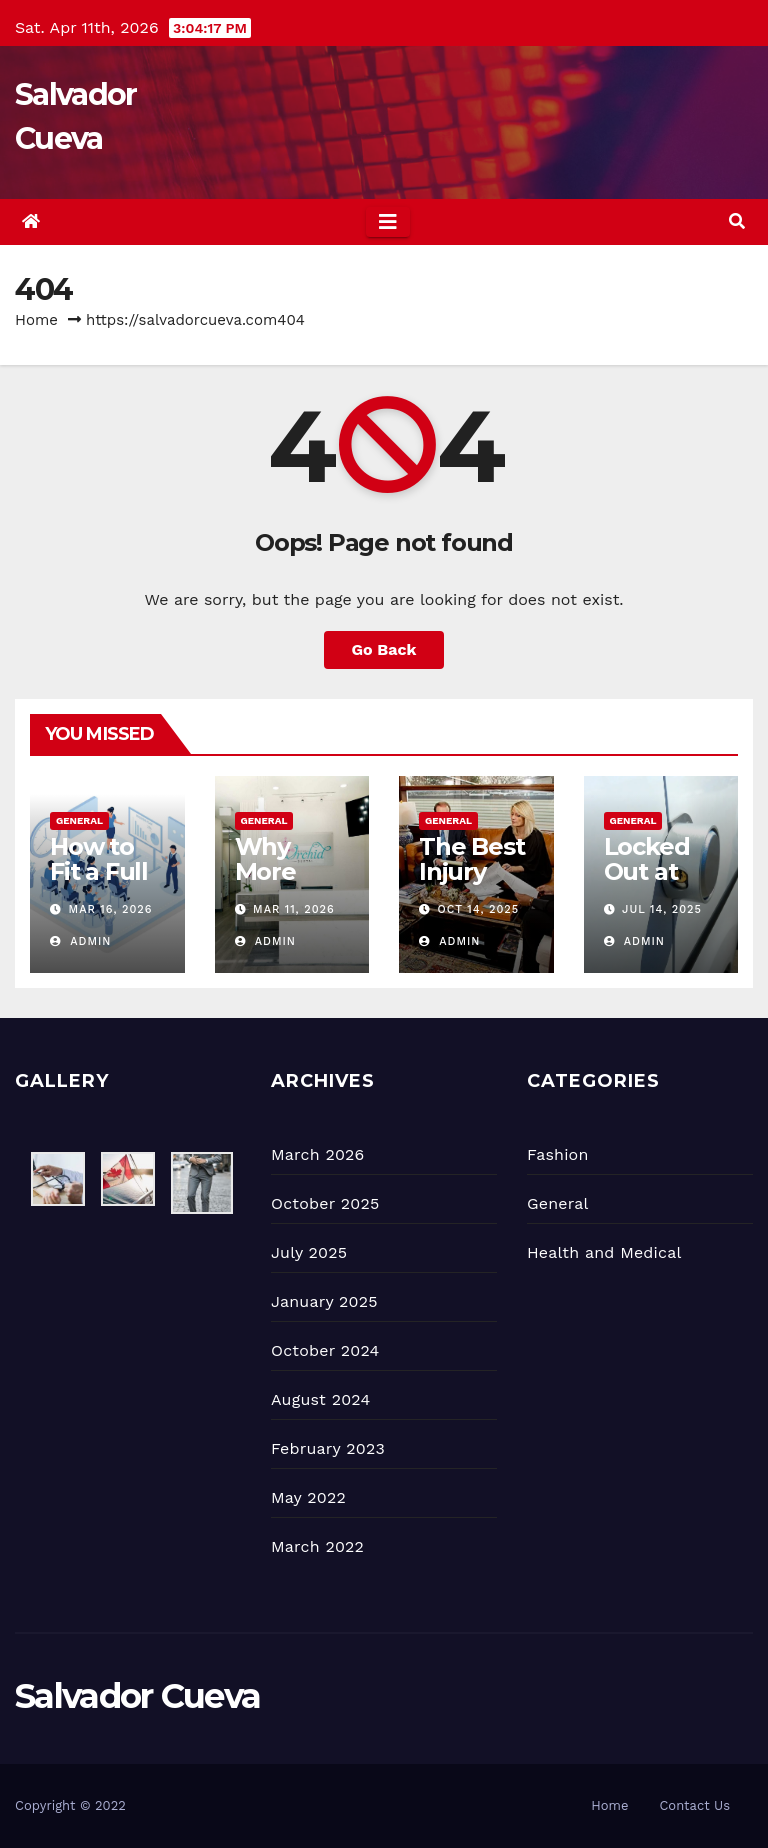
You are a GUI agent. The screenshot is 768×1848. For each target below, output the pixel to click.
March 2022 (317, 1546)
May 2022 (308, 1497)
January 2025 (324, 1301)
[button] (737, 221)
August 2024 (320, 1399)
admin (80, 941)
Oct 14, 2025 (479, 909)
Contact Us (694, 1805)
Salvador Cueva (137, 1696)
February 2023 (328, 1448)
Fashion (558, 1154)
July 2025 (309, 1252)
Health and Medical (604, 1252)
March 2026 (318, 1154)
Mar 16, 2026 (111, 909)
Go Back (384, 649)
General (79, 820)
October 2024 (325, 1350)
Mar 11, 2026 (294, 909)
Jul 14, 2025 (662, 909)
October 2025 (325, 1203)
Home (36, 320)
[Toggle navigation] (388, 222)
